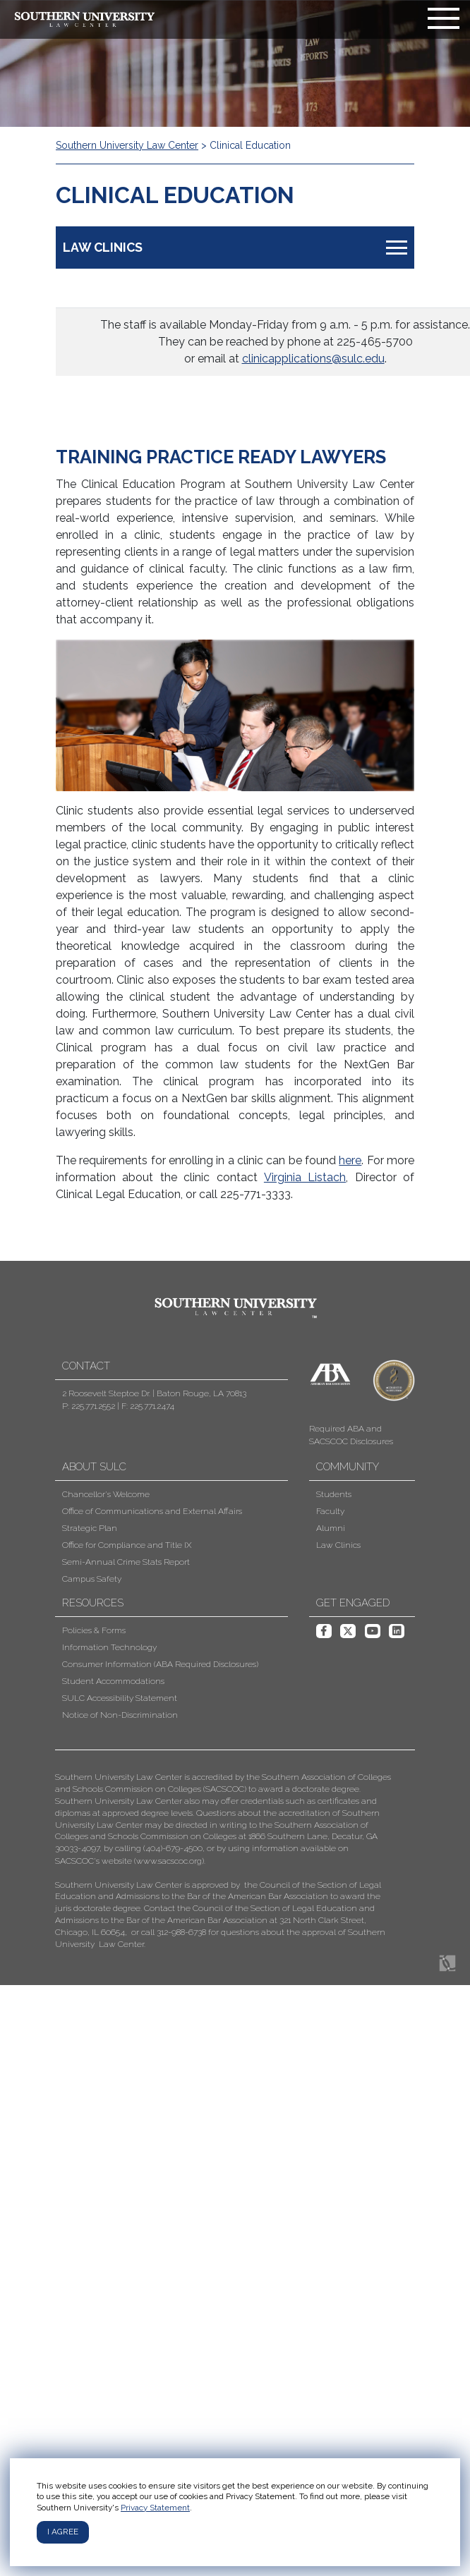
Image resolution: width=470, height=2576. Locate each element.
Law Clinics (338, 1545)
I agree (62, 2532)
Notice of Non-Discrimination (120, 1715)
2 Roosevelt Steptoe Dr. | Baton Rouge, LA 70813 (154, 1393)
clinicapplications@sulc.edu (313, 358)
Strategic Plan (89, 1528)
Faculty (330, 1511)
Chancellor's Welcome (106, 1494)
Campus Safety (91, 1579)
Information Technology (109, 1647)
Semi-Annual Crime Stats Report (126, 1562)
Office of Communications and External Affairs (152, 1511)
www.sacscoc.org (169, 1861)
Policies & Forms (94, 1630)
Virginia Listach (305, 1177)
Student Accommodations (113, 1681)
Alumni (330, 1528)
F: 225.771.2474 (147, 1406)
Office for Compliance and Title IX (126, 1545)
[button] (224, 1860)
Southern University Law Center (127, 145)
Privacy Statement (155, 2508)
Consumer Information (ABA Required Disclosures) (160, 1664)
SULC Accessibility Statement (119, 1698)
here (350, 1160)
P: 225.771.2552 (88, 1406)
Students (333, 1494)
